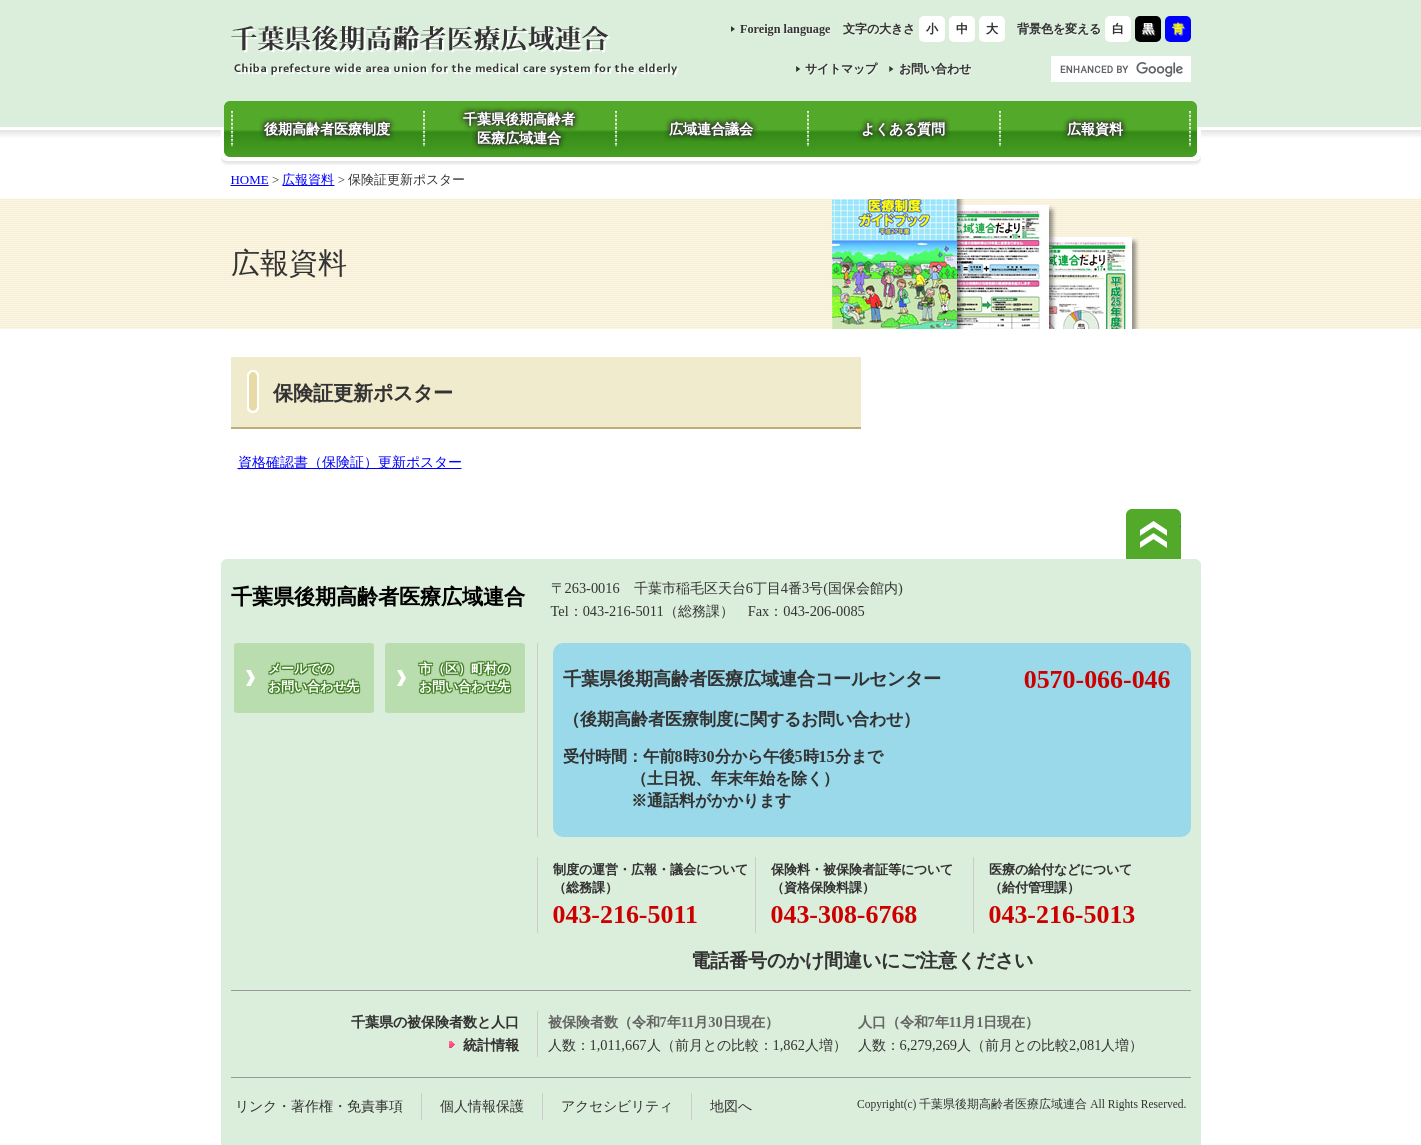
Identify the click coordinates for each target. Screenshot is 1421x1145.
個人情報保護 (482, 1106)
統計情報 (491, 1045)
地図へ (731, 1106)
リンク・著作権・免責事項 (319, 1106)
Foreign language (785, 29)
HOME (250, 179)
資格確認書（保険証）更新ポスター (350, 462)
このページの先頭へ (1153, 534)
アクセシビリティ (617, 1106)
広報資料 (308, 179)
